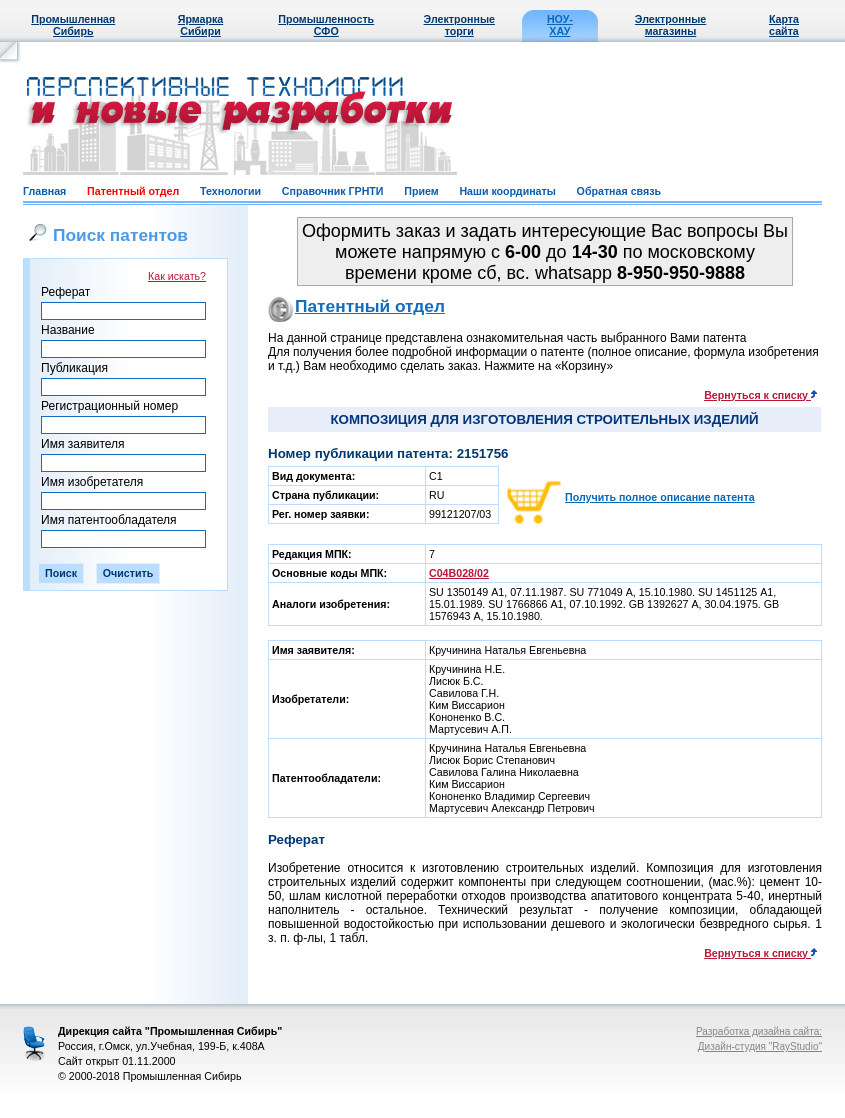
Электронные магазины (670, 25)
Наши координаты (507, 191)
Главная (44, 191)
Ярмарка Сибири (200, 25)
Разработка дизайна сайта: (759, 1031)
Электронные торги (459, 25)
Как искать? (177, 276)
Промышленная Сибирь (73, 25)
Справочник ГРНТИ (333, 191)
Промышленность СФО (326, 25)
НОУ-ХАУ (560, 25)
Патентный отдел (133, 191)
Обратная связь (619, 191)
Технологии (230, 191)
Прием (421, 191)
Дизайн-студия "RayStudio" (760, 1046)
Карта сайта (784, 25)
